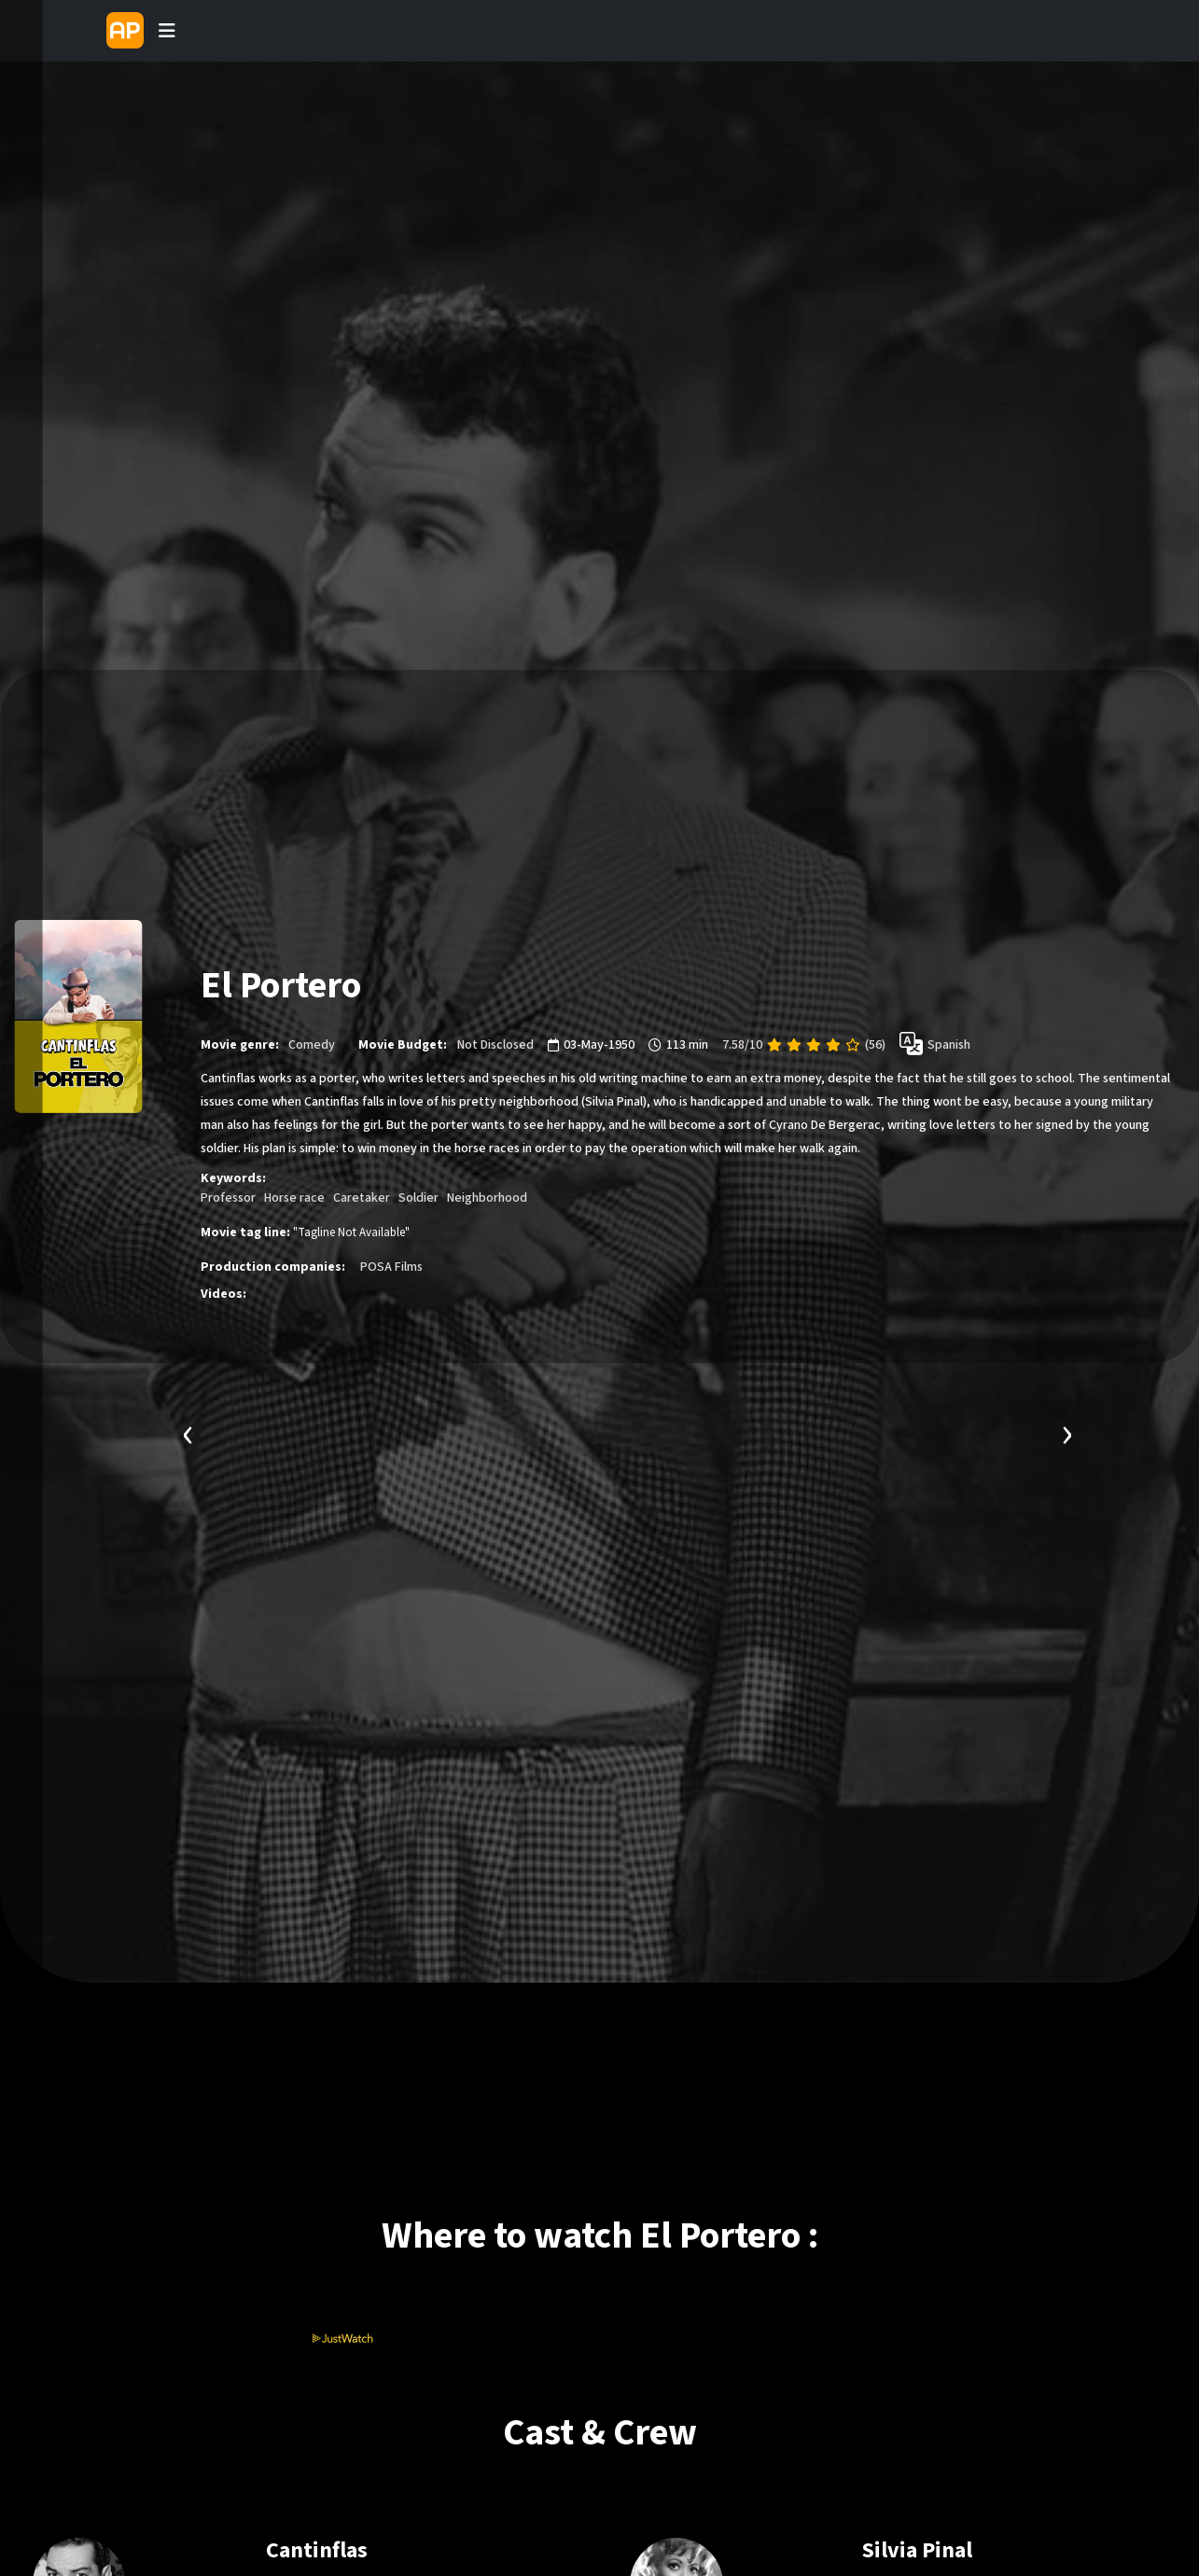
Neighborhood (487, 1198)
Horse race (294, 1198)
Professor (228, 1198)
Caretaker (361, 1198)
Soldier (418, 1198)
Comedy (311, 1045)
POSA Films (391, 1267)
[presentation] (188, 1433)
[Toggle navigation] (167, 30)
